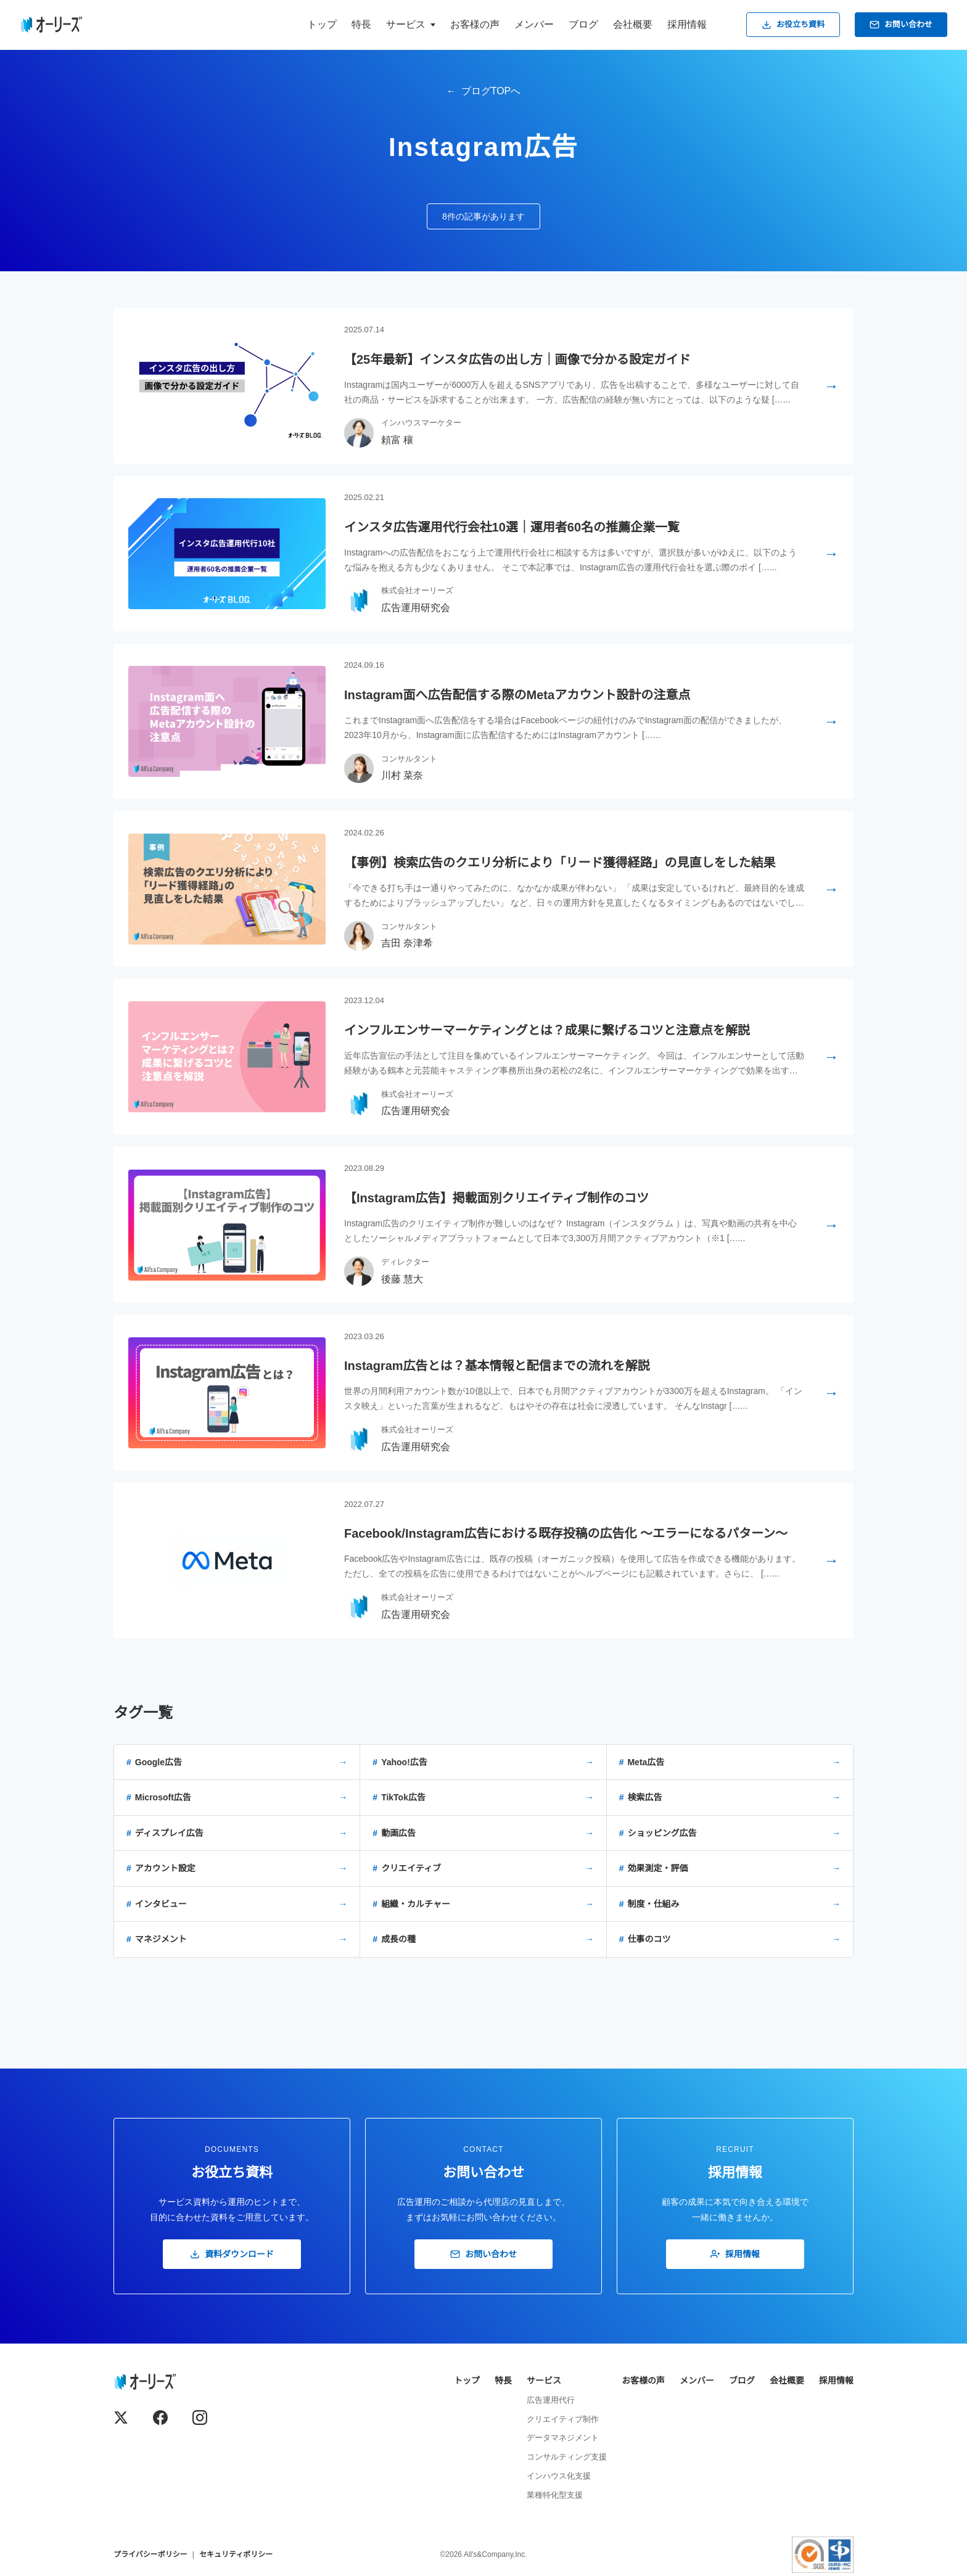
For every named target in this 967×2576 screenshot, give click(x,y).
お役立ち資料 (793, 25)
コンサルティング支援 (567, 2456)
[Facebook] (160, 2417)
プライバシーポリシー (150, 2554)
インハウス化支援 (559, 2475)
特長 (361, 24)
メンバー (534, 24)
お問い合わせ (901, 25)
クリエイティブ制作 (563, 2419)
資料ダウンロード (232, 2254)
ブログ (583, 24)
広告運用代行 (551, 2400)
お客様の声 (475, 24)
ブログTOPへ (491, 91)
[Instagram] (199, 2417)
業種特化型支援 (555, 2495)
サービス (544, 2380)
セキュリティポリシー (236, 2554)
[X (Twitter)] (121, 2417)
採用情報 (687, 24)
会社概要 (632, 24)
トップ (322, 24)
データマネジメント (563, 2437)
